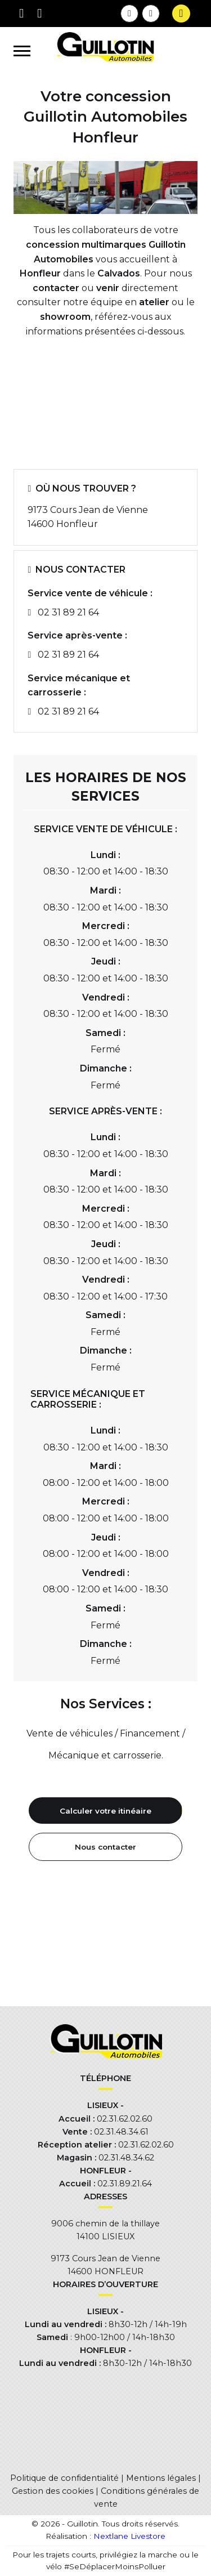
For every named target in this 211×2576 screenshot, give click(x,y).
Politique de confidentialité (64, 2478)
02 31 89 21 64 (68, 612)
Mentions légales (161, 2478)
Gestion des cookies (52, 2491)
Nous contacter (105, 1846)
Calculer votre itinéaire (105, 1810)
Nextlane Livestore (128, 2536)
